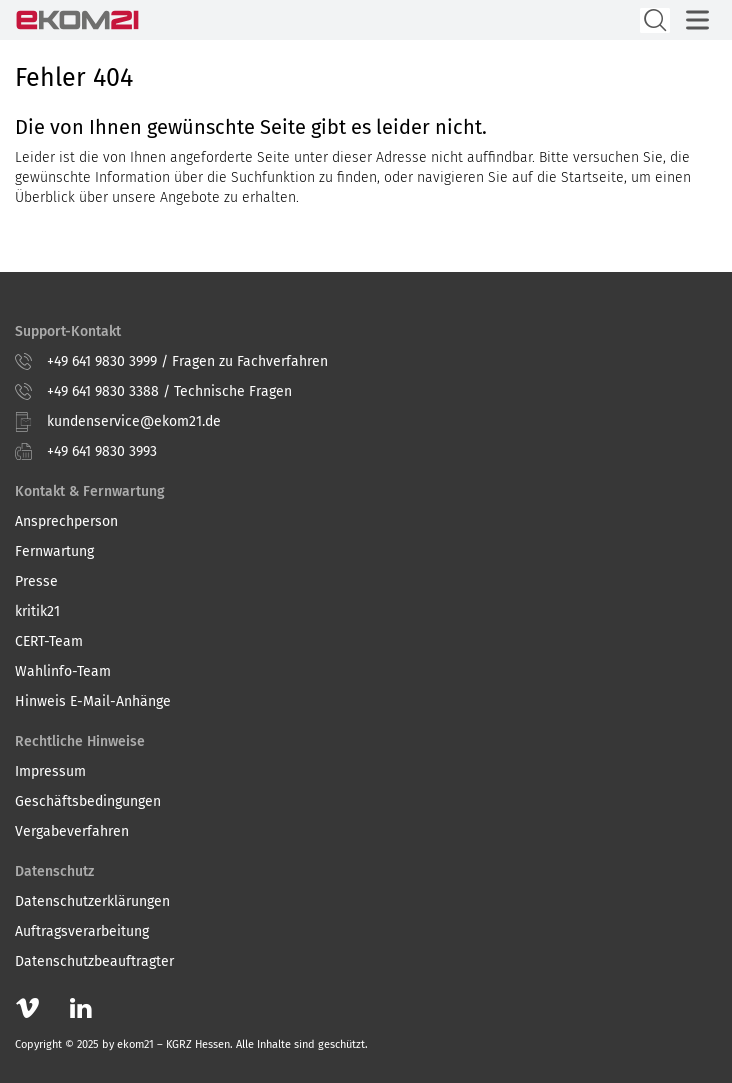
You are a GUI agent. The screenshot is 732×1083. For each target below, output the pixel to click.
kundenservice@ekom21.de (134, 421)
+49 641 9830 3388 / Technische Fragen (169, 391)
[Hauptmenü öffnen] (697, 20)
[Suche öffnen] (655, 20)
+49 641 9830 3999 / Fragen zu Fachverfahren (187, 361)
